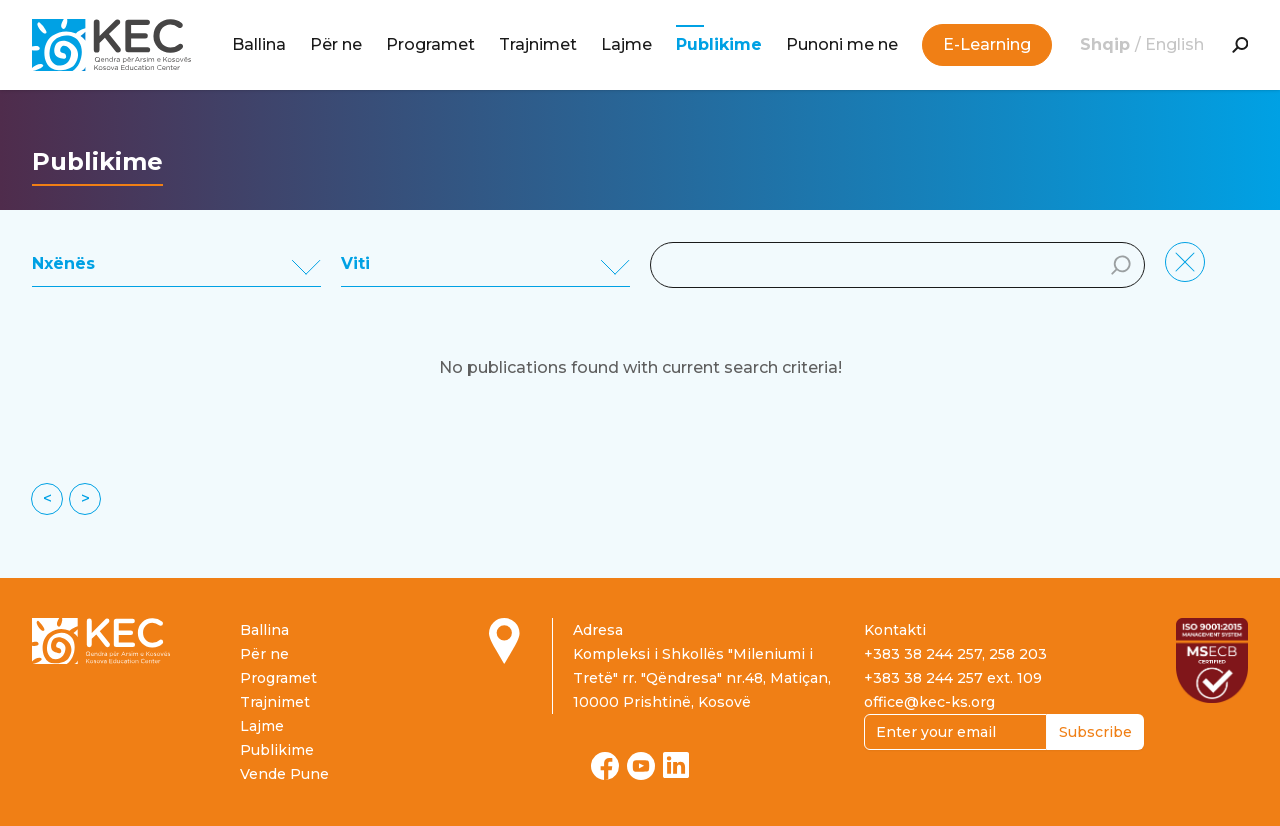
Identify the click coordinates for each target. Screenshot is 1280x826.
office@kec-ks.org (929, 702)
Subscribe (1095, 732)
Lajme (626, 44)
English (1174, 44)
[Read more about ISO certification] (1212, 660)
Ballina (259, 44)
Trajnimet (538, 44)
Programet (430, 44)
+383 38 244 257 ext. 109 (953, 678)
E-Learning (987, 44)
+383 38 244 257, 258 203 (955, 654)
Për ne (336, 44)
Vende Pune (284, 774)
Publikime (719, 44)
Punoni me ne (842, 44)
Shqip (1107, 44)
